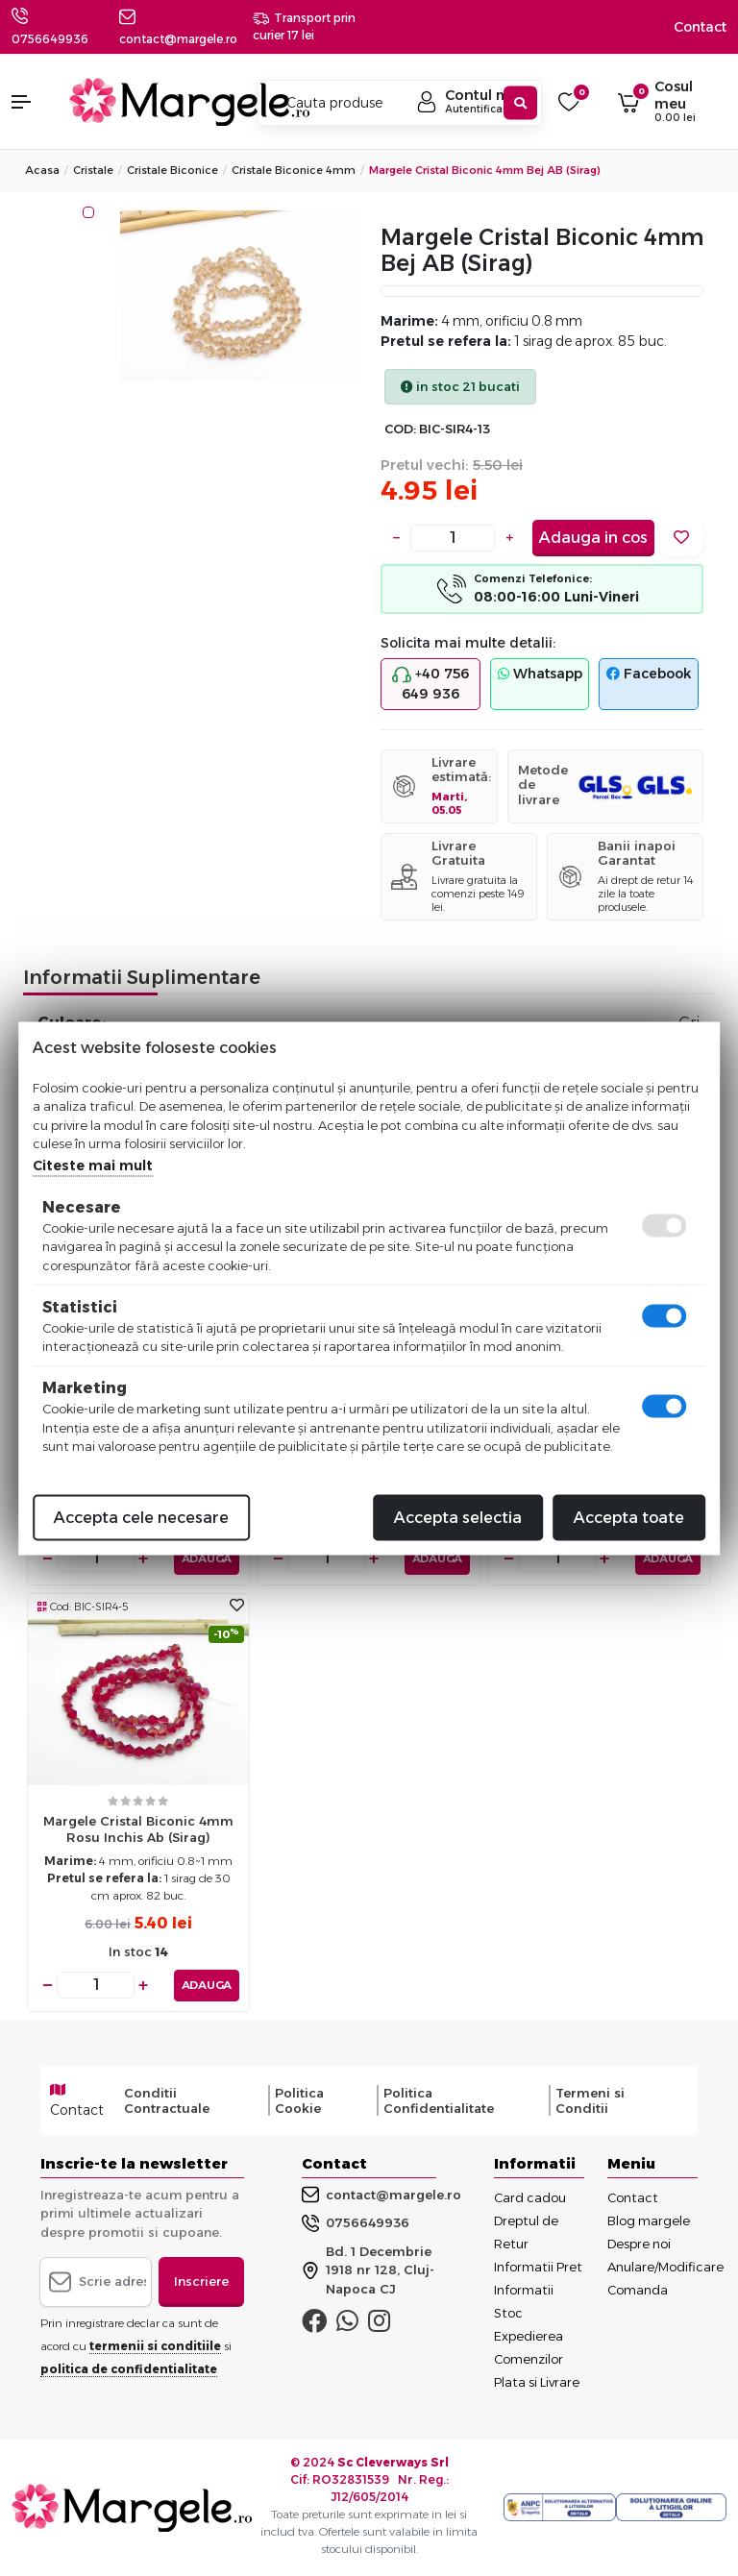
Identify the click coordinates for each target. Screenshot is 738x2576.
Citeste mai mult (93, 1164)
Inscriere (201, 2280)
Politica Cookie (299, 2099)
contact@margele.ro (381, 2194)
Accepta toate (629, 1517)
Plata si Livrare (536, 2381)
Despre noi (639, 2242)
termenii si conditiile (155, 2345)
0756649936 (50, 39)
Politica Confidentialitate (438, 2099)
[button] (31, 102)
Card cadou (530, 2196)
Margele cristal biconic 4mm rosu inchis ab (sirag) (138, 1829)
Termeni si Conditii (590, 2099)
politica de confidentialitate (128, 2368)
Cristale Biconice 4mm (294, 170)
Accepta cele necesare (141, 1517)
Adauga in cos (593, 537)
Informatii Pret (538, 2265)
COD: (400, 429)
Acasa (42, 170)
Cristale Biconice (172, 170)
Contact (700, 27)
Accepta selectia (458, 1517)
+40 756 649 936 (430, 683)
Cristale (93, 170)
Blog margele (648, 2219)
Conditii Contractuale (166, 2099)
